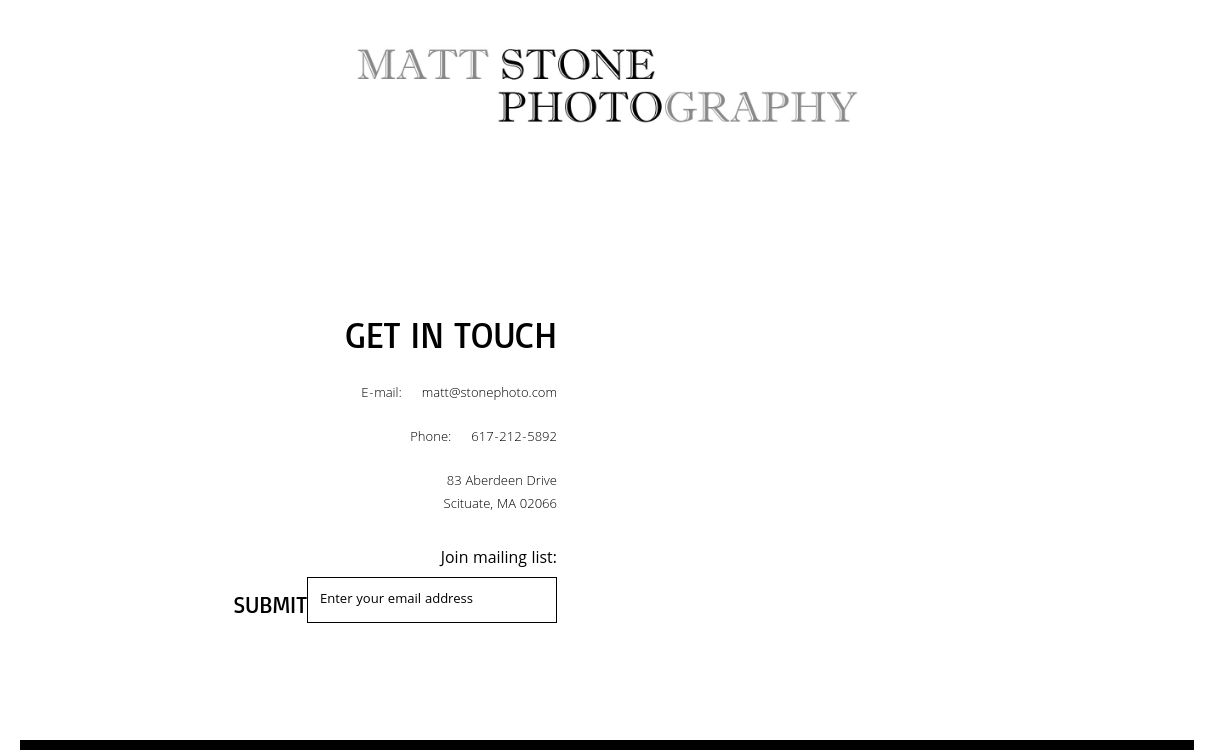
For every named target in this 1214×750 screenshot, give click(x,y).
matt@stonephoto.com (489, 394)
